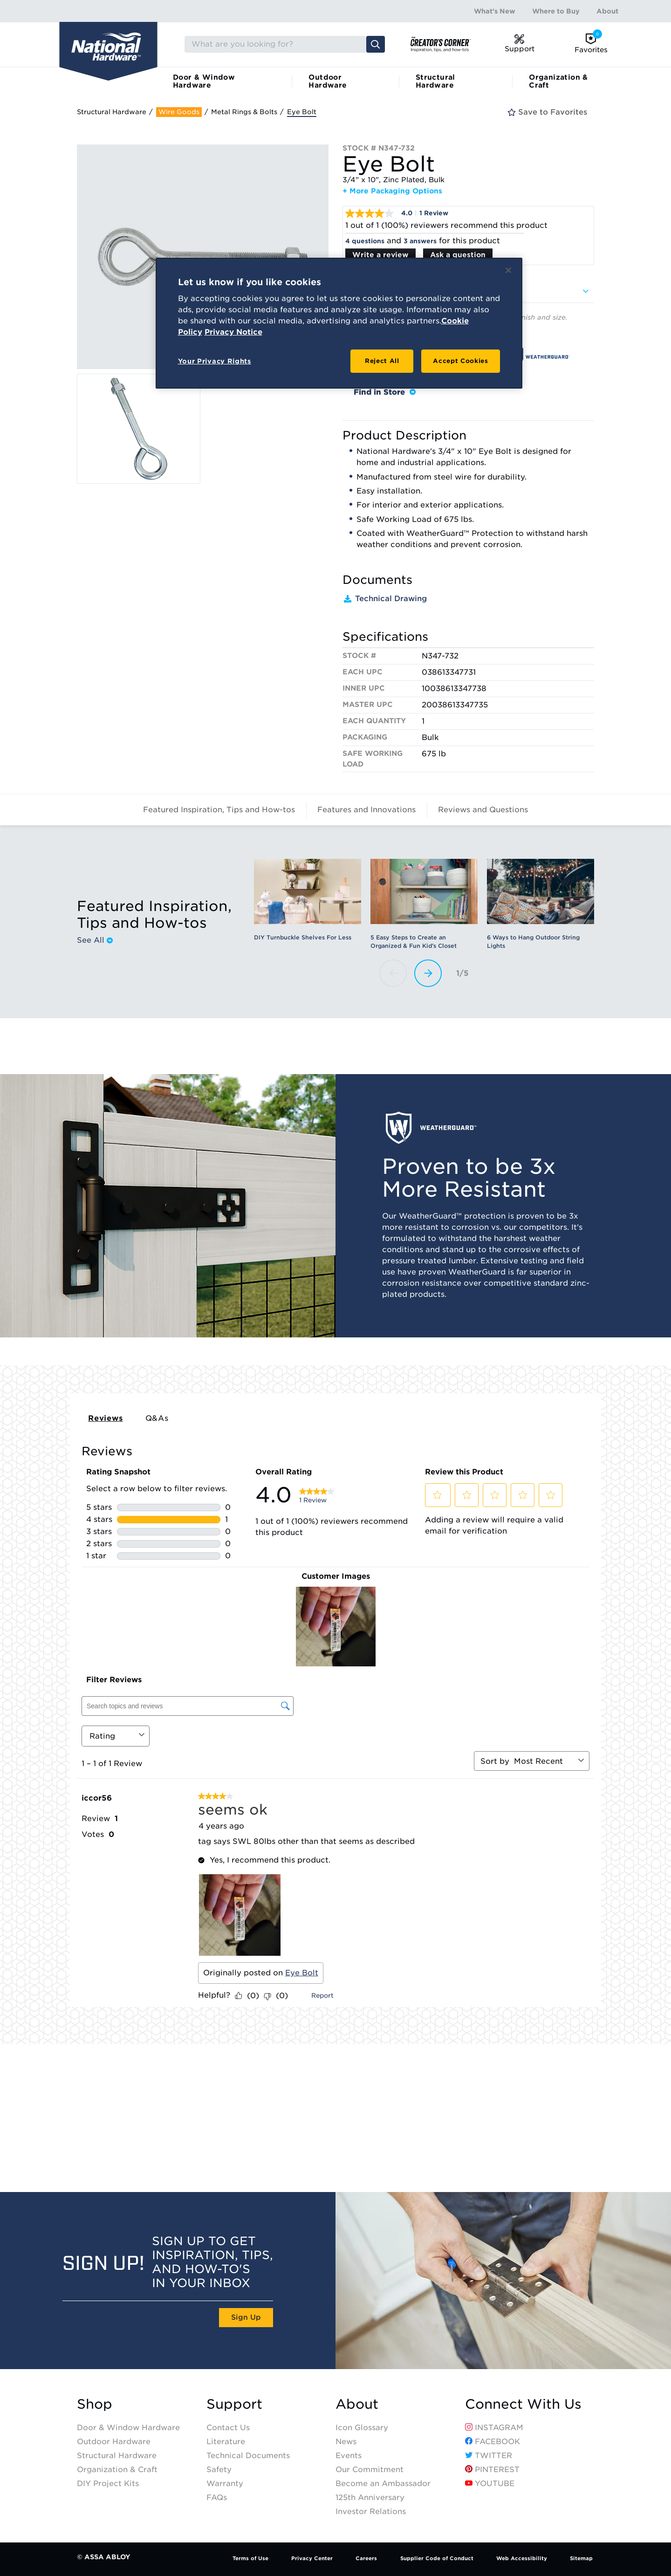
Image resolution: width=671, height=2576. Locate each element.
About (607, 11)
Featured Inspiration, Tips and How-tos (219, 809)
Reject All (382, 360)
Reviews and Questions (483, 809)
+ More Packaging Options (392, 191)
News (346, 2441)
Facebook (492, 2441)
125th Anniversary (370, 2497)
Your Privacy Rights (214, 361)
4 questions (364, 241)
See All (95, 940)
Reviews (105, 1418)
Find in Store (385, 392)
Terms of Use (250, 2558)
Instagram (494, 2427)
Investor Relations (371, 2511)
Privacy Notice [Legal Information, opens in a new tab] (233, 332)
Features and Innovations (366, 809)
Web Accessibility (521, 2558)
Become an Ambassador (383, 2483)
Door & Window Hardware (204, 81)
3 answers (420, 241)
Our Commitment (370, 2469)
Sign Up (246, 2317)
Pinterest (492, 2469)
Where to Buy (556, 11)
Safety (219, 2469)
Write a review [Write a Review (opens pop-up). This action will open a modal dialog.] (380, 255)
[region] (339, 323)
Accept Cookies (460, 360)
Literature (225, 2441)
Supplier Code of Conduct (436, 2558)
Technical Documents (248, 2455)
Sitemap (581, 2558)
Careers (366, 2558)
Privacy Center (312, 2558)
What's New (494, 11)
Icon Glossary (362, 2427)
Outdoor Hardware (327, 81)
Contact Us (228, 2427)
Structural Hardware (435, 81)
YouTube (489, 2483)
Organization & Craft (558, 81)
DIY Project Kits (108, 2483)
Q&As (157, 1418)
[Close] (508, 270)
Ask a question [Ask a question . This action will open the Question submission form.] (458, 255)
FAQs (216, 2497)
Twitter (488, 2455)
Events (349, 2455)
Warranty (224, 2483)
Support (234, 2404)
